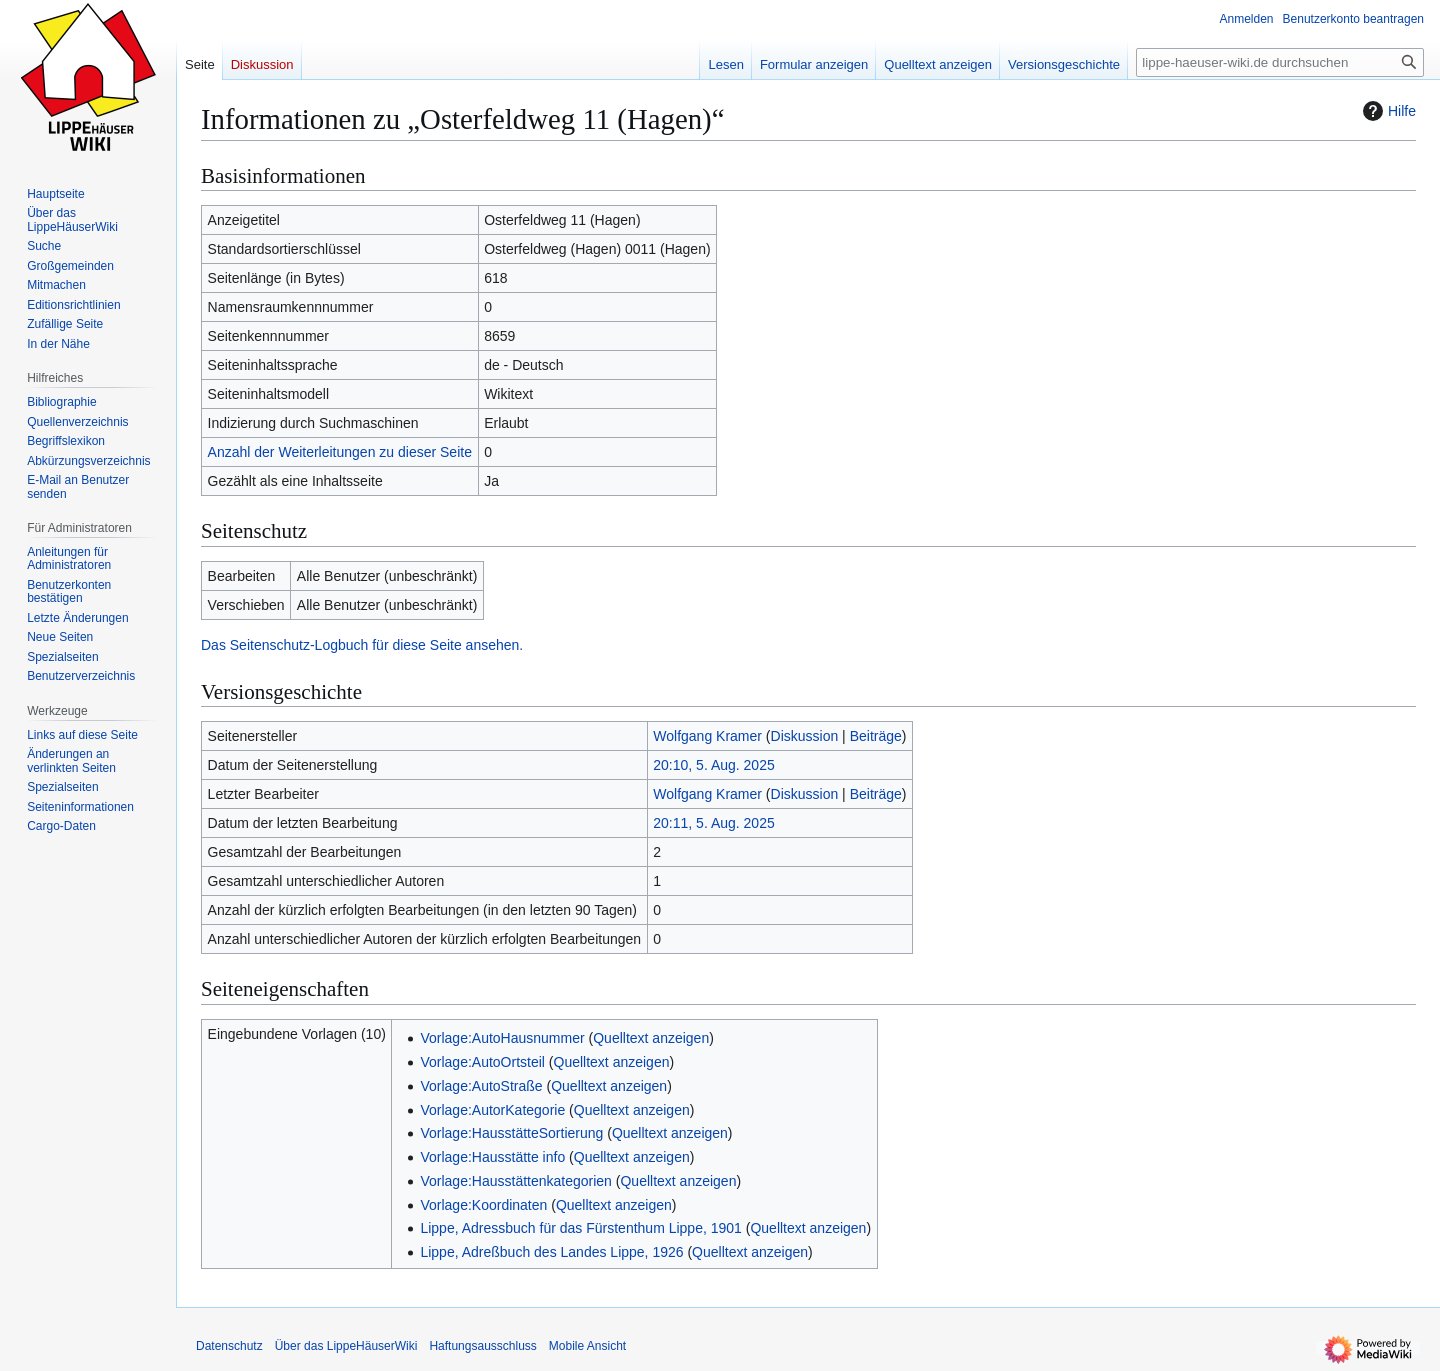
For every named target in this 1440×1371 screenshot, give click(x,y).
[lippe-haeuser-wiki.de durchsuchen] (1280, 62)
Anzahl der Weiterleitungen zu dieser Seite (340, 452)
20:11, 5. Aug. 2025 (713, 823)
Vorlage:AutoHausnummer (502, 1038)
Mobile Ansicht (587, 1346)
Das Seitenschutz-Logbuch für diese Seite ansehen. (362, 645)
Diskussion (805, 736)
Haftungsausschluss (482, 1346)
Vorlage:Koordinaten (483, 1205)
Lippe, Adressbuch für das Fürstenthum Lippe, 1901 (580, 1228)
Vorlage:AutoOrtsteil (482, 1062)
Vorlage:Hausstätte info (492, 1157)
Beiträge (876, 736)
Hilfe (1387, 111)
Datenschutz (229, 1346)
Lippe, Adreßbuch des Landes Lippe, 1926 (551, 1252)
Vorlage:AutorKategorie (492, 1110)
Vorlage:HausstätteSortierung (511, 1133)
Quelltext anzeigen (651, 1038)
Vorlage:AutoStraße (481, 1086)
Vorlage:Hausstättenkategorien (515, 1181)
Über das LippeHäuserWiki (346, 1346)
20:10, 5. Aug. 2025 (713, 765)
